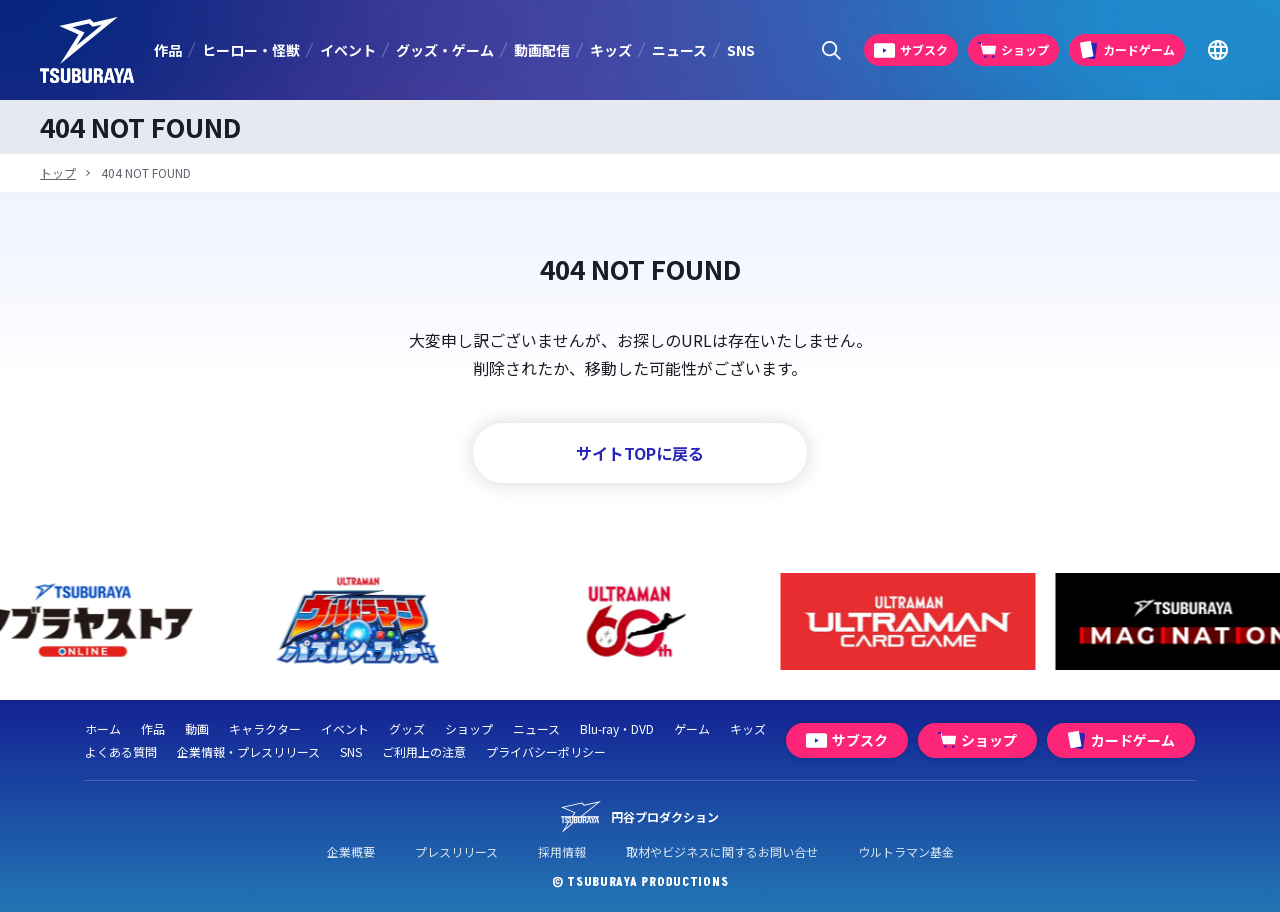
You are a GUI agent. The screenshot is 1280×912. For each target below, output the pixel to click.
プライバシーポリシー (546, 751)
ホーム (103, 728)
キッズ (611, 50)
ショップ (469, 728)
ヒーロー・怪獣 (251, 50)
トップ (58, 172)
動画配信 (542, 50)
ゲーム (692, 728)
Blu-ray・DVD (617, 728)
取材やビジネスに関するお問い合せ (722, 851)
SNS (741, 50)
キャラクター (265, 728)
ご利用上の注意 (424, 751)
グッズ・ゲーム (445, 50)
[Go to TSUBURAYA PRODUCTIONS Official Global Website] (1217, 50)
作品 (168, 50)
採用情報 (562, 851)
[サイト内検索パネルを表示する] (831, 50)
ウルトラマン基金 (906, 851)
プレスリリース (456, 851)
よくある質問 (121, 751)
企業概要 (351, 851)
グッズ (407, 728)
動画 (197, 728)
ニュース (679, 50)
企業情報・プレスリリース (248, 751)
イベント (348, 50)
